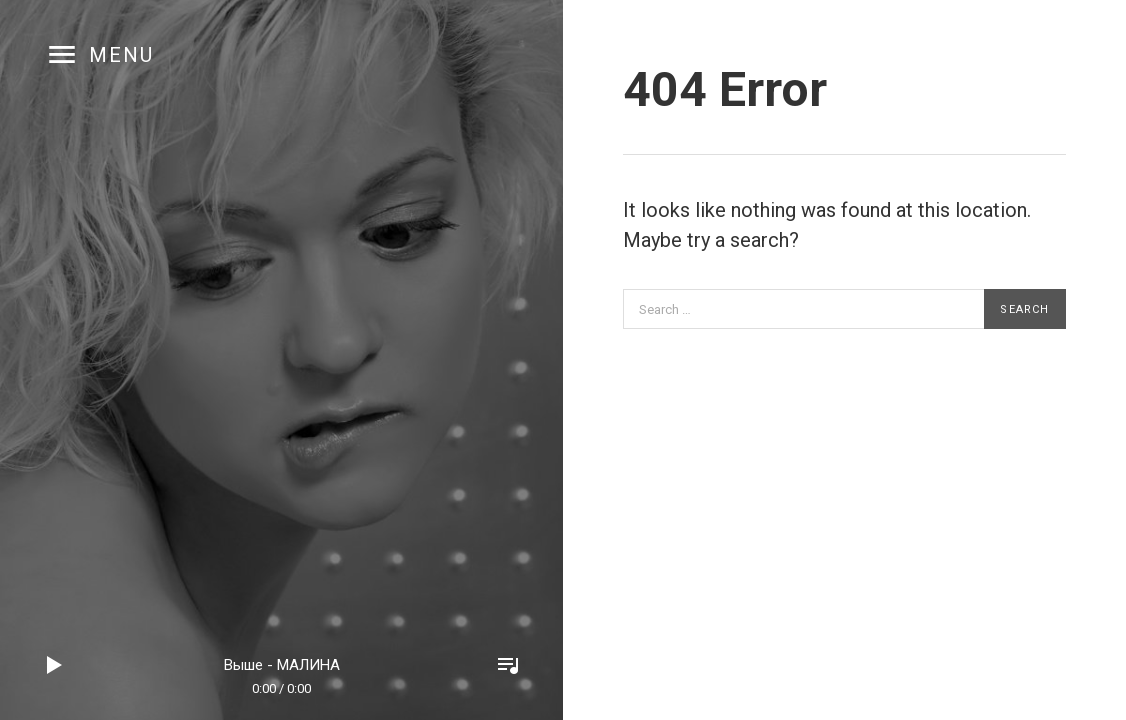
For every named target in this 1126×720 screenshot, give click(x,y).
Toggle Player (508, 665)
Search (1024, 309)
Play (55, 665)
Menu (121, 55)
